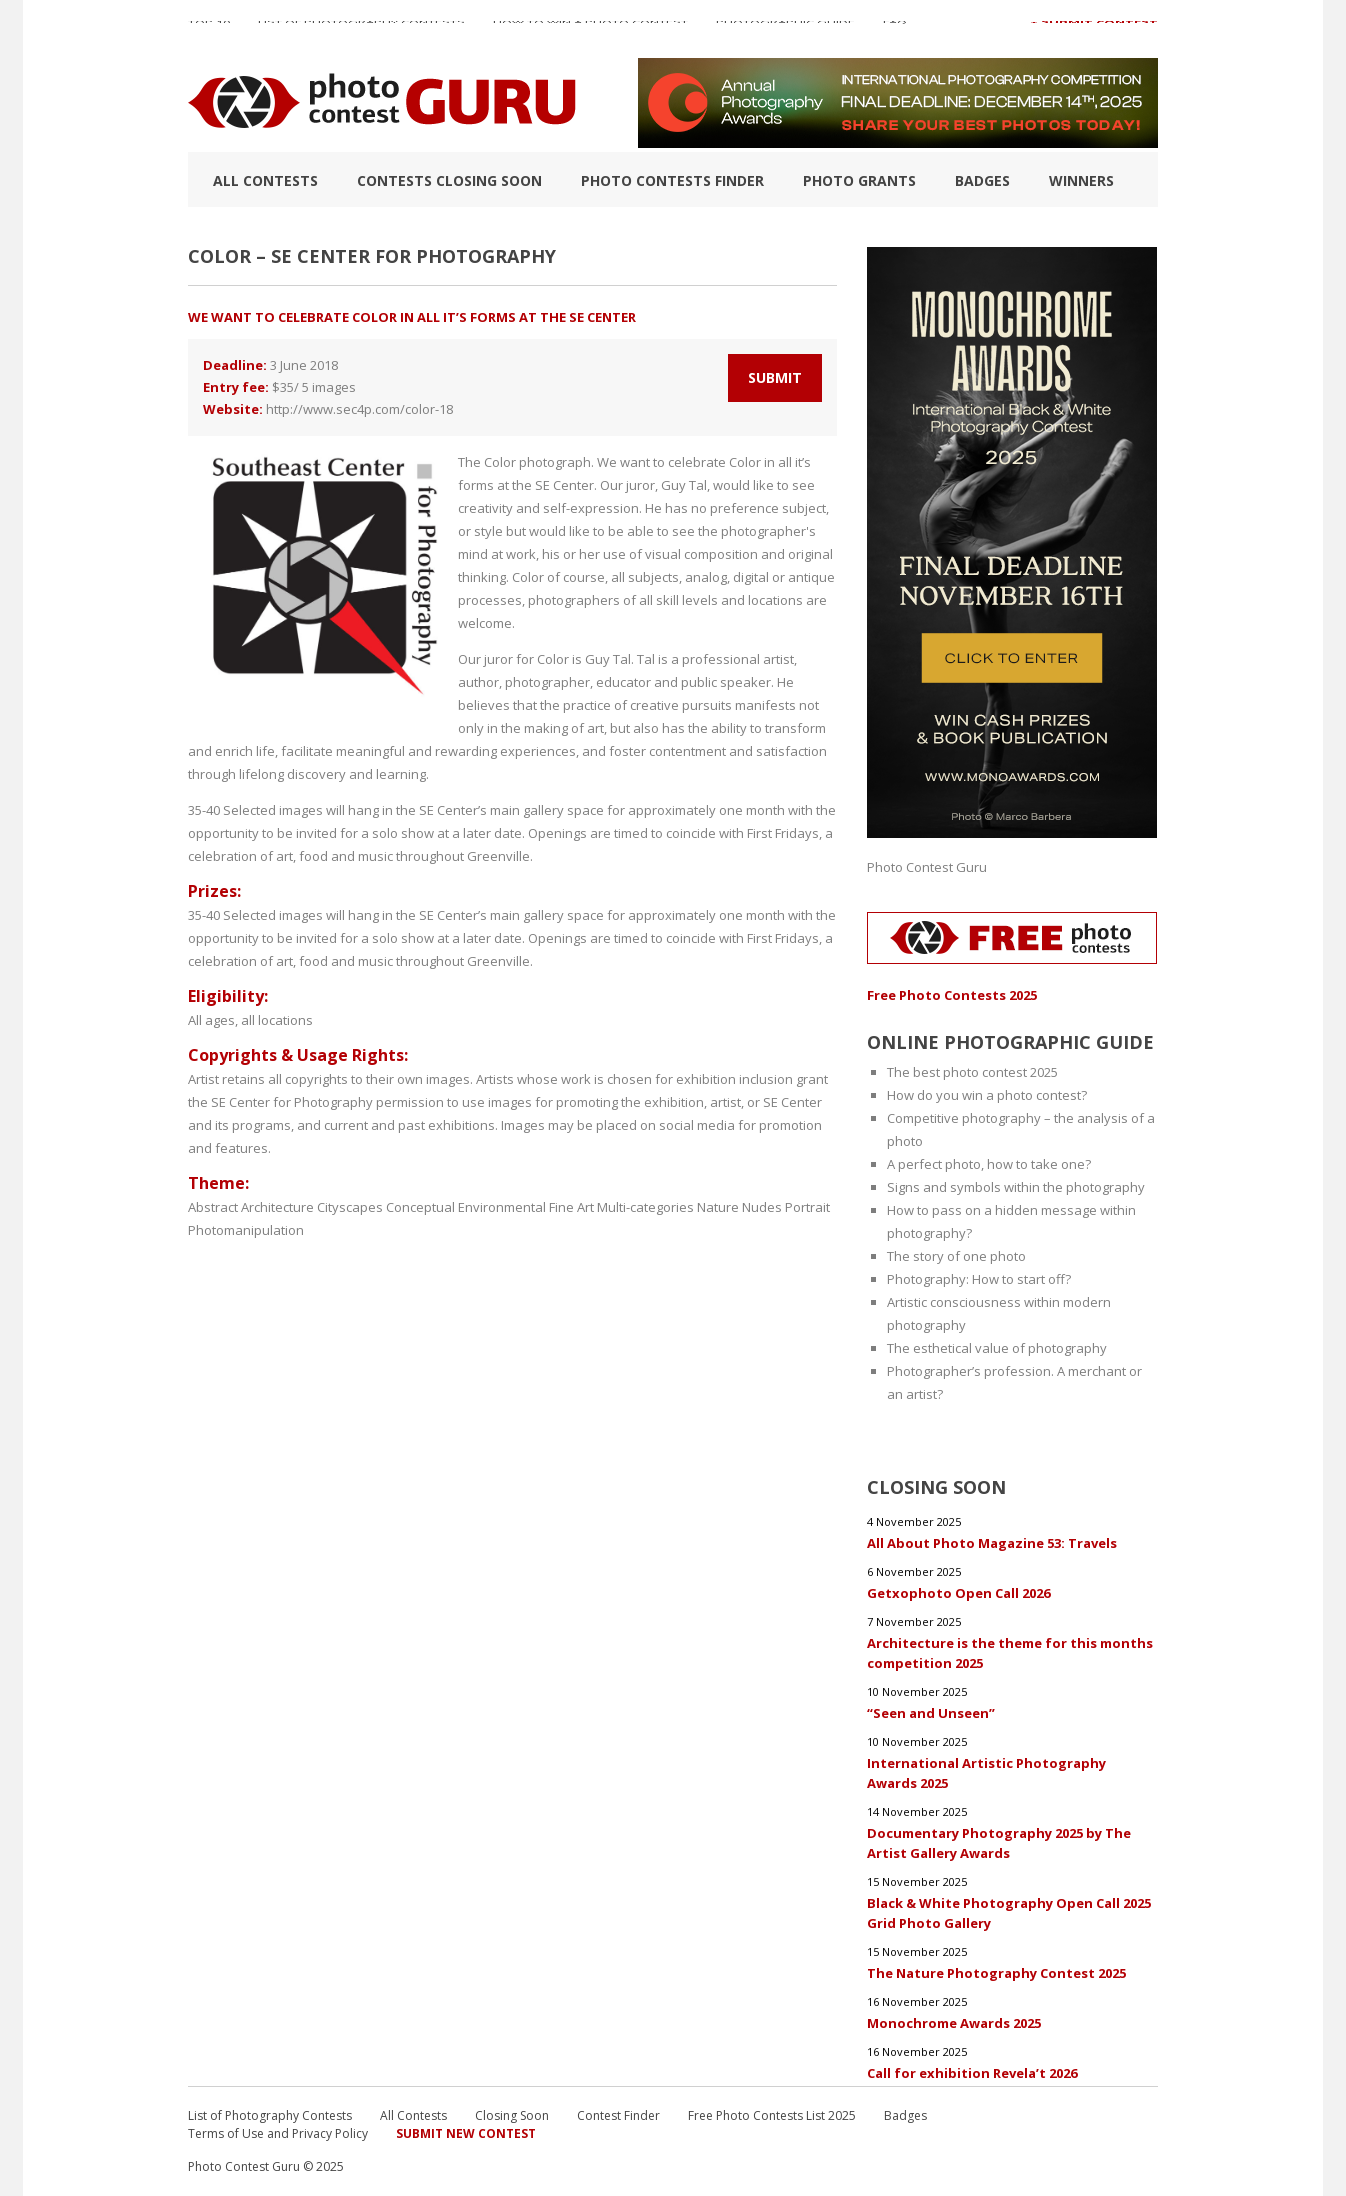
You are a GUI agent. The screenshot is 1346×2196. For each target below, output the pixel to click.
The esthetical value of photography (997, 1348)
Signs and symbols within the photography (1016, 1187)
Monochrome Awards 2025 (954, 2023)
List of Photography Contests (361, 29)
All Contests (265, 180)
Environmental (502, 1207)
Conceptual (420, 1207)
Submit (775, 377)
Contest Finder (618, 2115)
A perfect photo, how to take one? (989, 1164)
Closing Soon (512, 2115)
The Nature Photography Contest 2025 (996, 1973)
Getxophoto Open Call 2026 (958, 1593)
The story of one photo (956, 1256)
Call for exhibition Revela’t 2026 (972, 2073)
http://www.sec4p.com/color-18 (359, 409)
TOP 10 (209, 29)
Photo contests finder (672, 180)
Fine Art (571, 1207)
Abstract (213, 1207)
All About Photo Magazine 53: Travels (992, 1543)
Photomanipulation (246, 1230)
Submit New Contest (466, 2133)
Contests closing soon (449, 180)
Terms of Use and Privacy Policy (278, 2133)
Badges (982, 180)
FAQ (895, 29)
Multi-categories (645, 1207)
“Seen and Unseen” (931, 1713)
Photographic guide (785, 29)
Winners (1081, 180)
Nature (718, 1207)
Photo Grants (859, 180)
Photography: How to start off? (979, 1279)
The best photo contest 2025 (972, 1072)
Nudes (762, 1207)
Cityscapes (350, 1207)
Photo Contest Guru (927, 867)
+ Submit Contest (1094, 29)
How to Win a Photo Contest (590, 29)
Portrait (807, 1207)
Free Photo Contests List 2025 (772, 2115)
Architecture (277, 1207)
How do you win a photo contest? (987, 1095)
